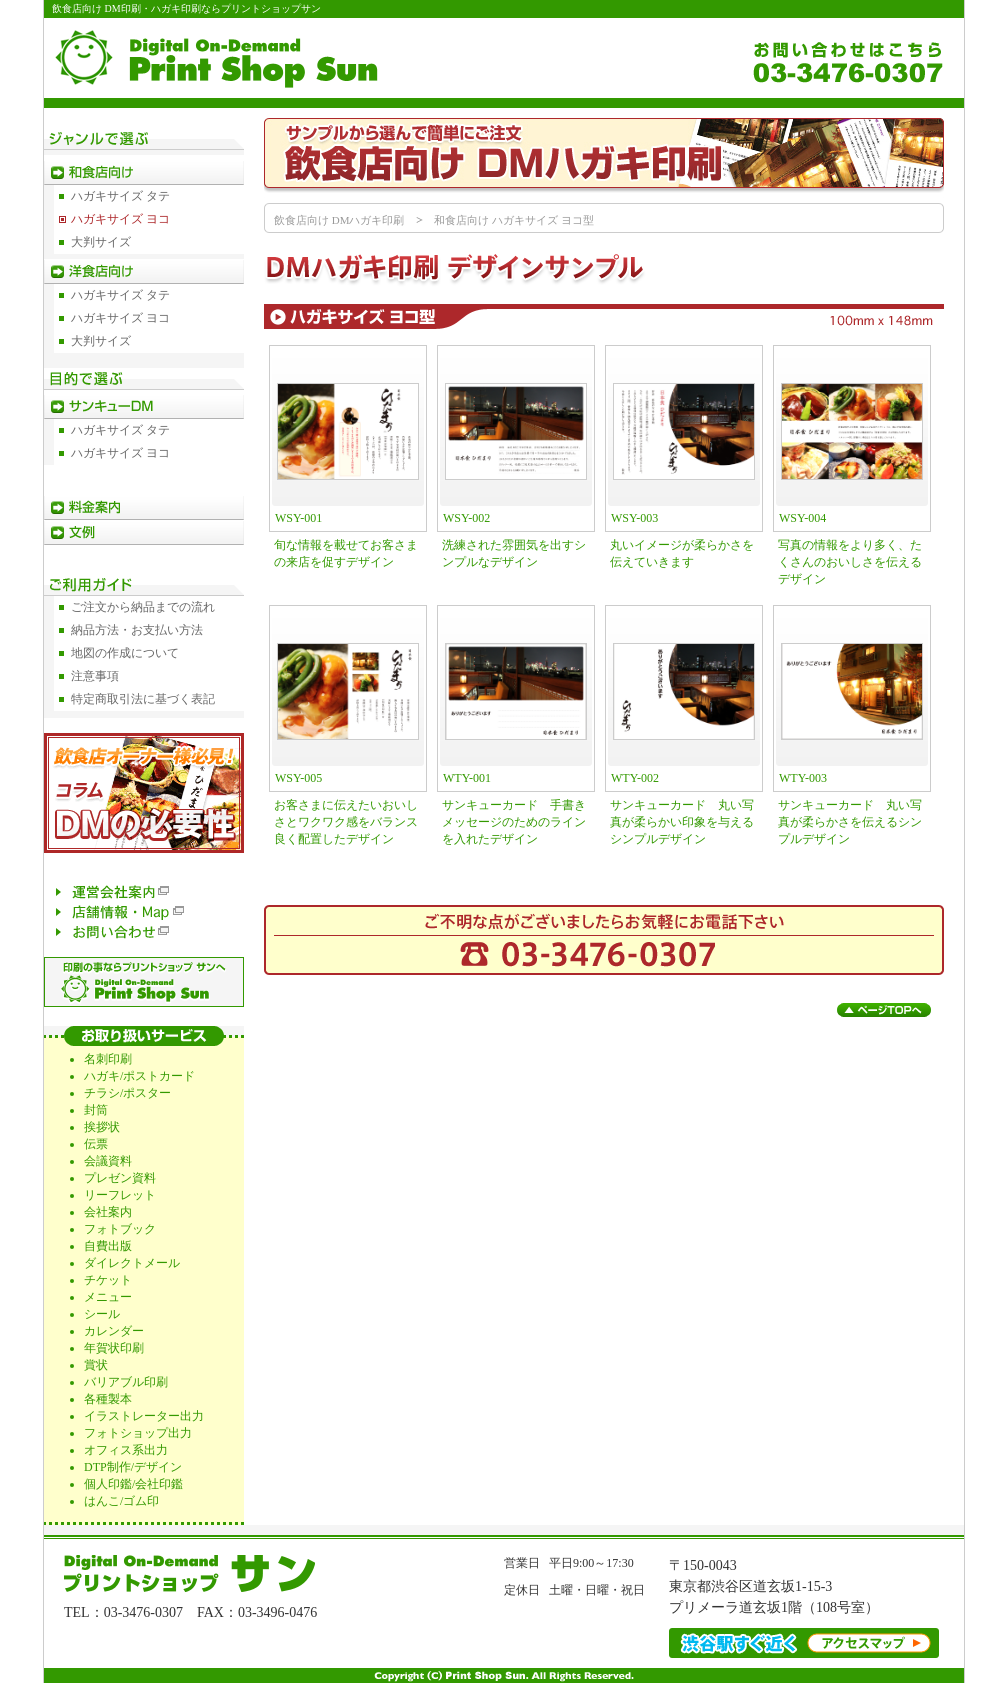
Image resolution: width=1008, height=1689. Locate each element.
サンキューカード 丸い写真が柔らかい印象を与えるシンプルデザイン (682, 822)
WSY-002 (466, 518)
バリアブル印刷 (126, 1382)
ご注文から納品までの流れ (143, 607)
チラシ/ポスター (127, 1093)
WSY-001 (298, 518)
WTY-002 (635, 778)
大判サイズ (101, 242)
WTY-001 (467, 778)
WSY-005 (298, 778)
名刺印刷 (108, 1059)
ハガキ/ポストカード (139, 1076)
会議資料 (108, 1161)
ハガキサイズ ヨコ (120, 219)
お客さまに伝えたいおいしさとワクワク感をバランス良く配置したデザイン (346, 822)
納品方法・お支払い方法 (137, 630)
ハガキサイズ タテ (120, 196)
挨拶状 (102, 1127)
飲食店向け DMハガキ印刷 (339, 220)
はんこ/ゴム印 (121, 1501)
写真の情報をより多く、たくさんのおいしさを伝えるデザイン (850, 562)
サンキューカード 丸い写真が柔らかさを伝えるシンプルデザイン (850, 822)
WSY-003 (634, 518)
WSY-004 (802, 518)
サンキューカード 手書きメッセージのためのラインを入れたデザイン (514, 822)
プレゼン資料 (120, 1178)
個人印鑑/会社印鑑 (133, 1484)
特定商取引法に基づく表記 (143, 699)
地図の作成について (125, 653)
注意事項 (95, 676)
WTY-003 (803, 778)
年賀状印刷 (114, 1348)
